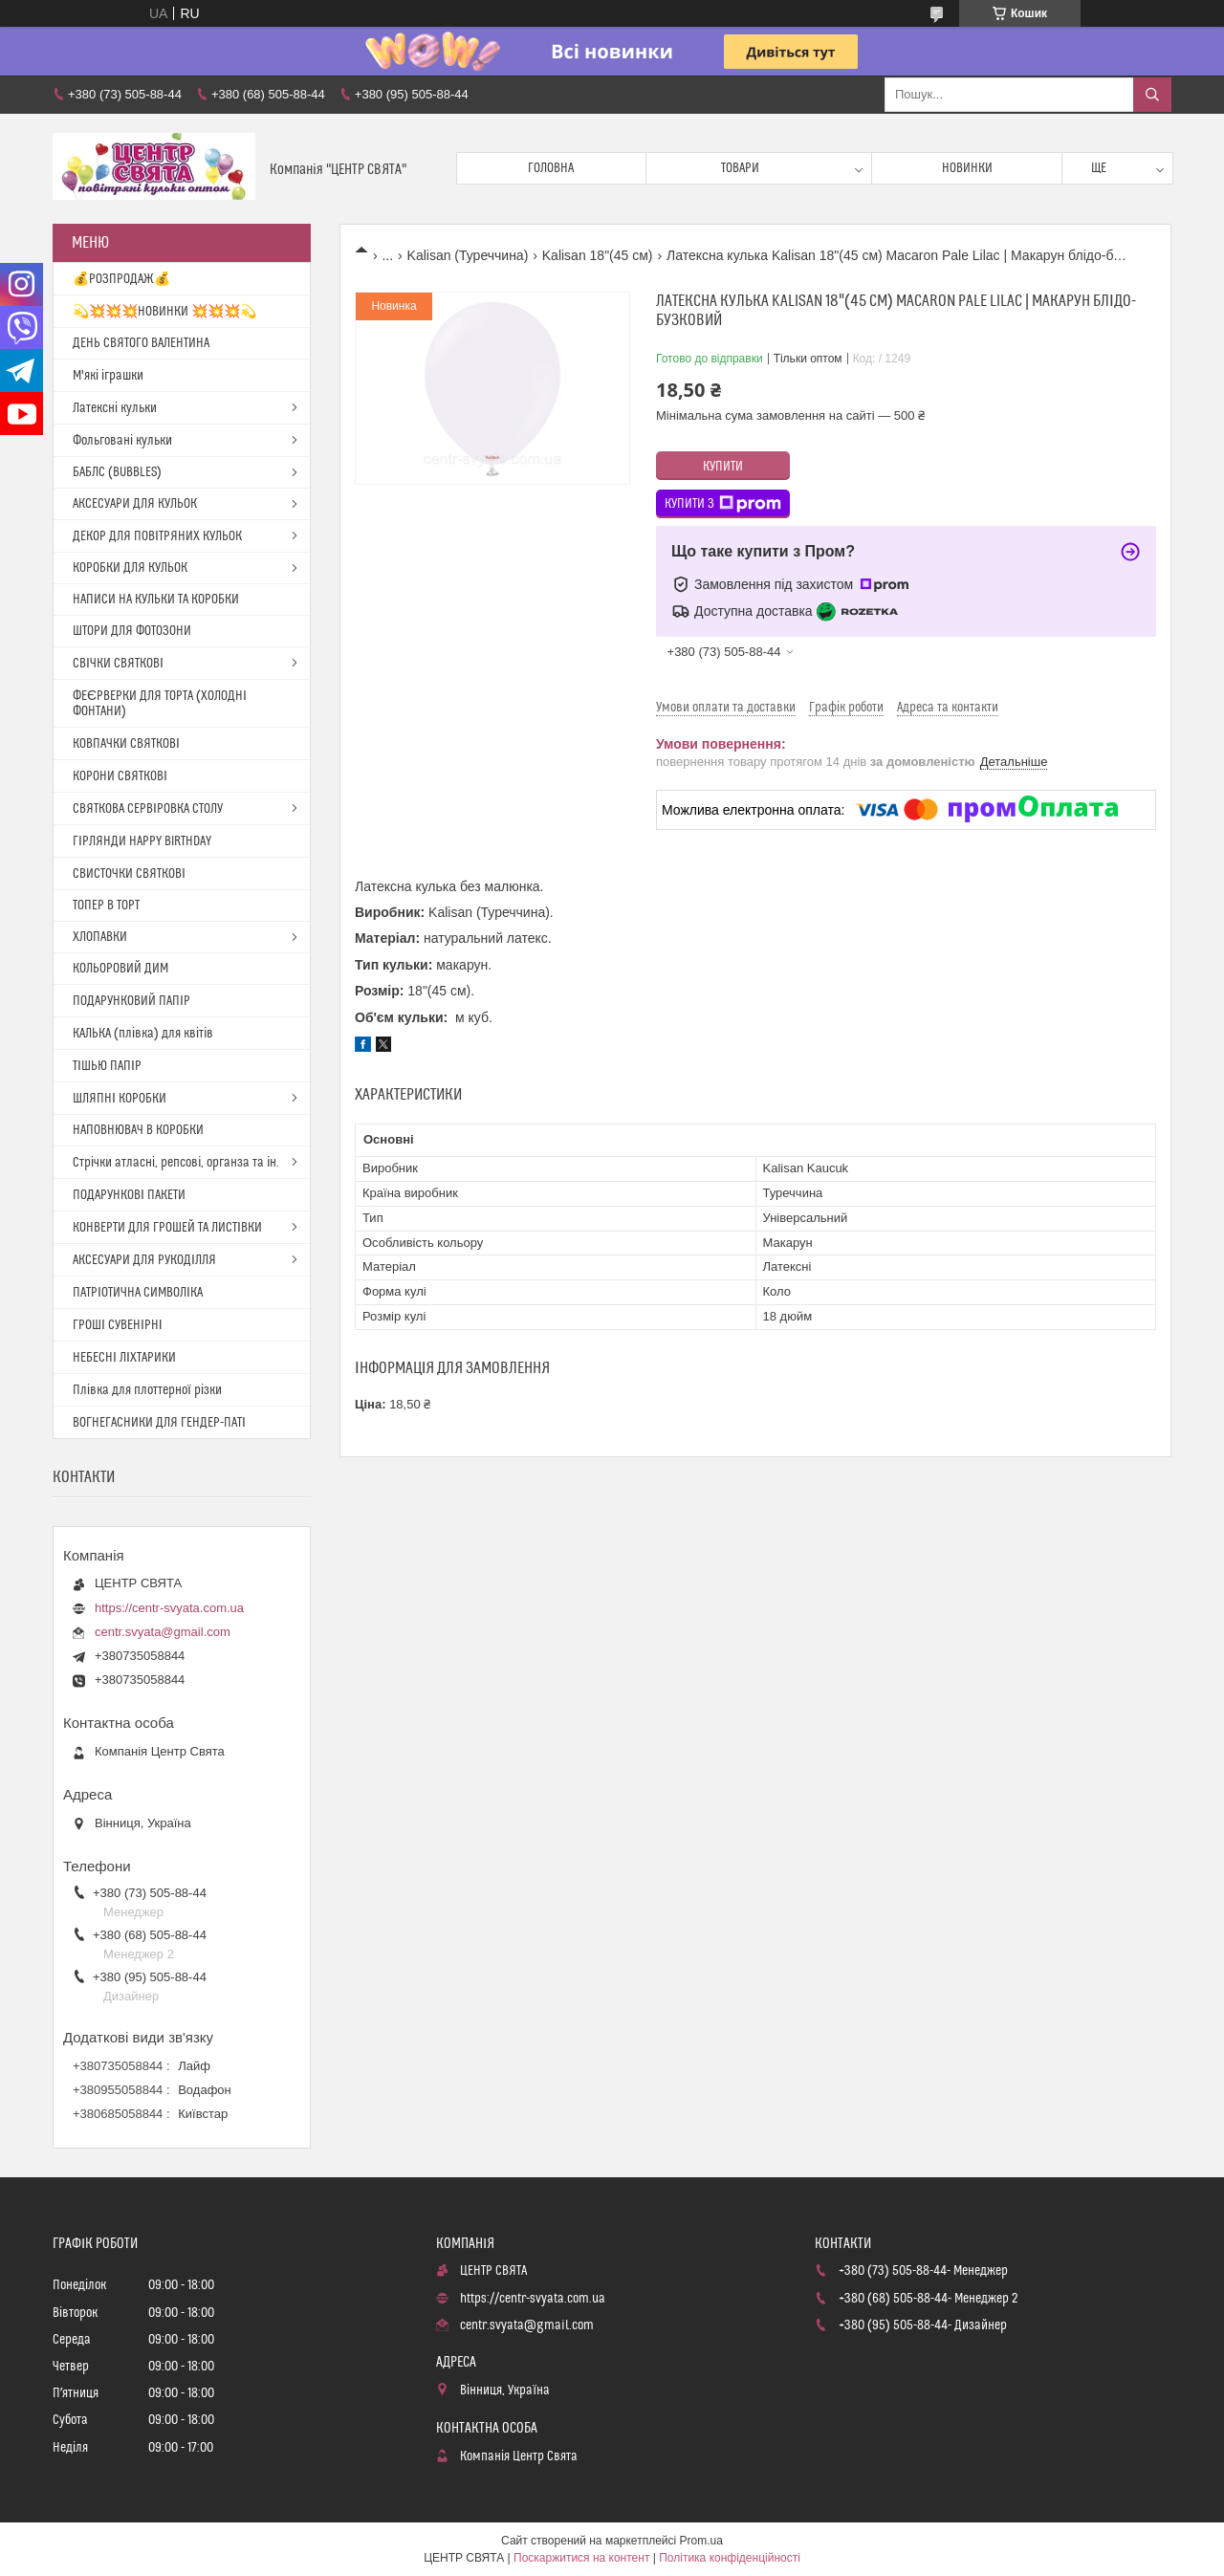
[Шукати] (1152, 94)
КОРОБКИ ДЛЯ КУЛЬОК (130, 568)
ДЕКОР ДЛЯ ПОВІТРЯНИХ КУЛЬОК (157, 536)
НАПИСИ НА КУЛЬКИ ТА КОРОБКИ (156, 599)
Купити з (723, 504)
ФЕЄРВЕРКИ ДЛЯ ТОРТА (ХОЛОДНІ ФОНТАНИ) (160, 703)
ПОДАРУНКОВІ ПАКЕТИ (129, 1195)
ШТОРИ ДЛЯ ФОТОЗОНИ (132, 631)
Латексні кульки (115, 408)
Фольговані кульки (122, 440)
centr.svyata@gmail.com (162, 1632)
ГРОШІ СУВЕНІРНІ (118, 1325)
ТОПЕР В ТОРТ (106, 905)
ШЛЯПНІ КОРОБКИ (119, 1098)
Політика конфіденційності (729, 2558)
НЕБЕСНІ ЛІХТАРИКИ (124, 1357)
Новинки (967, 168)
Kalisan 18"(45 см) (597, 255)
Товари (740, 168)
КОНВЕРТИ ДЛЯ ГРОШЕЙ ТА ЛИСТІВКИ (167, 1227)
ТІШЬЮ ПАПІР (107, 1066)
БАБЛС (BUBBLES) (117, 472)
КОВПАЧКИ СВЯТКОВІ (126, 744)
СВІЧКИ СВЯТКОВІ (118, 663)
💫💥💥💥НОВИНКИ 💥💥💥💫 (164, 311)
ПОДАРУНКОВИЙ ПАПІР (131, 1001)
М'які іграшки (108, 375)
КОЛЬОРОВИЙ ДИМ (120, 968)
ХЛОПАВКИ (100, 937)
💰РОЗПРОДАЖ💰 (121, 279)
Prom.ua (701, 2540)
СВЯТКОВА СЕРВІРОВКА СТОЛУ (148, 809)
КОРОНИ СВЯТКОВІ (120, 776)
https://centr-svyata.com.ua (169, 1608)
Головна (551, 168)
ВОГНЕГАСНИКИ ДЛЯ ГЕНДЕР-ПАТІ (159, 1422)
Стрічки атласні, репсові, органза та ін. (176, 1162)
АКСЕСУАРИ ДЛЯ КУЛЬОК (135, 504)
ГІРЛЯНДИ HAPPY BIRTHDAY (142, 841)
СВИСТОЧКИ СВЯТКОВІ (129, 874)
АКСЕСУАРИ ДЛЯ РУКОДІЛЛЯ (144, 1260)
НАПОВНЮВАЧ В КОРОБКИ (138, 1130)
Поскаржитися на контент (581, 2558)
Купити (723, 466)
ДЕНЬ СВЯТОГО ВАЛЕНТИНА (141, 343)
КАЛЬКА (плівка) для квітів (143, 1033)
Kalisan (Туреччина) (468, 255)
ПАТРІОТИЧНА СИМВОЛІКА (138, 1292)
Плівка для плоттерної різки (147, 1390)
